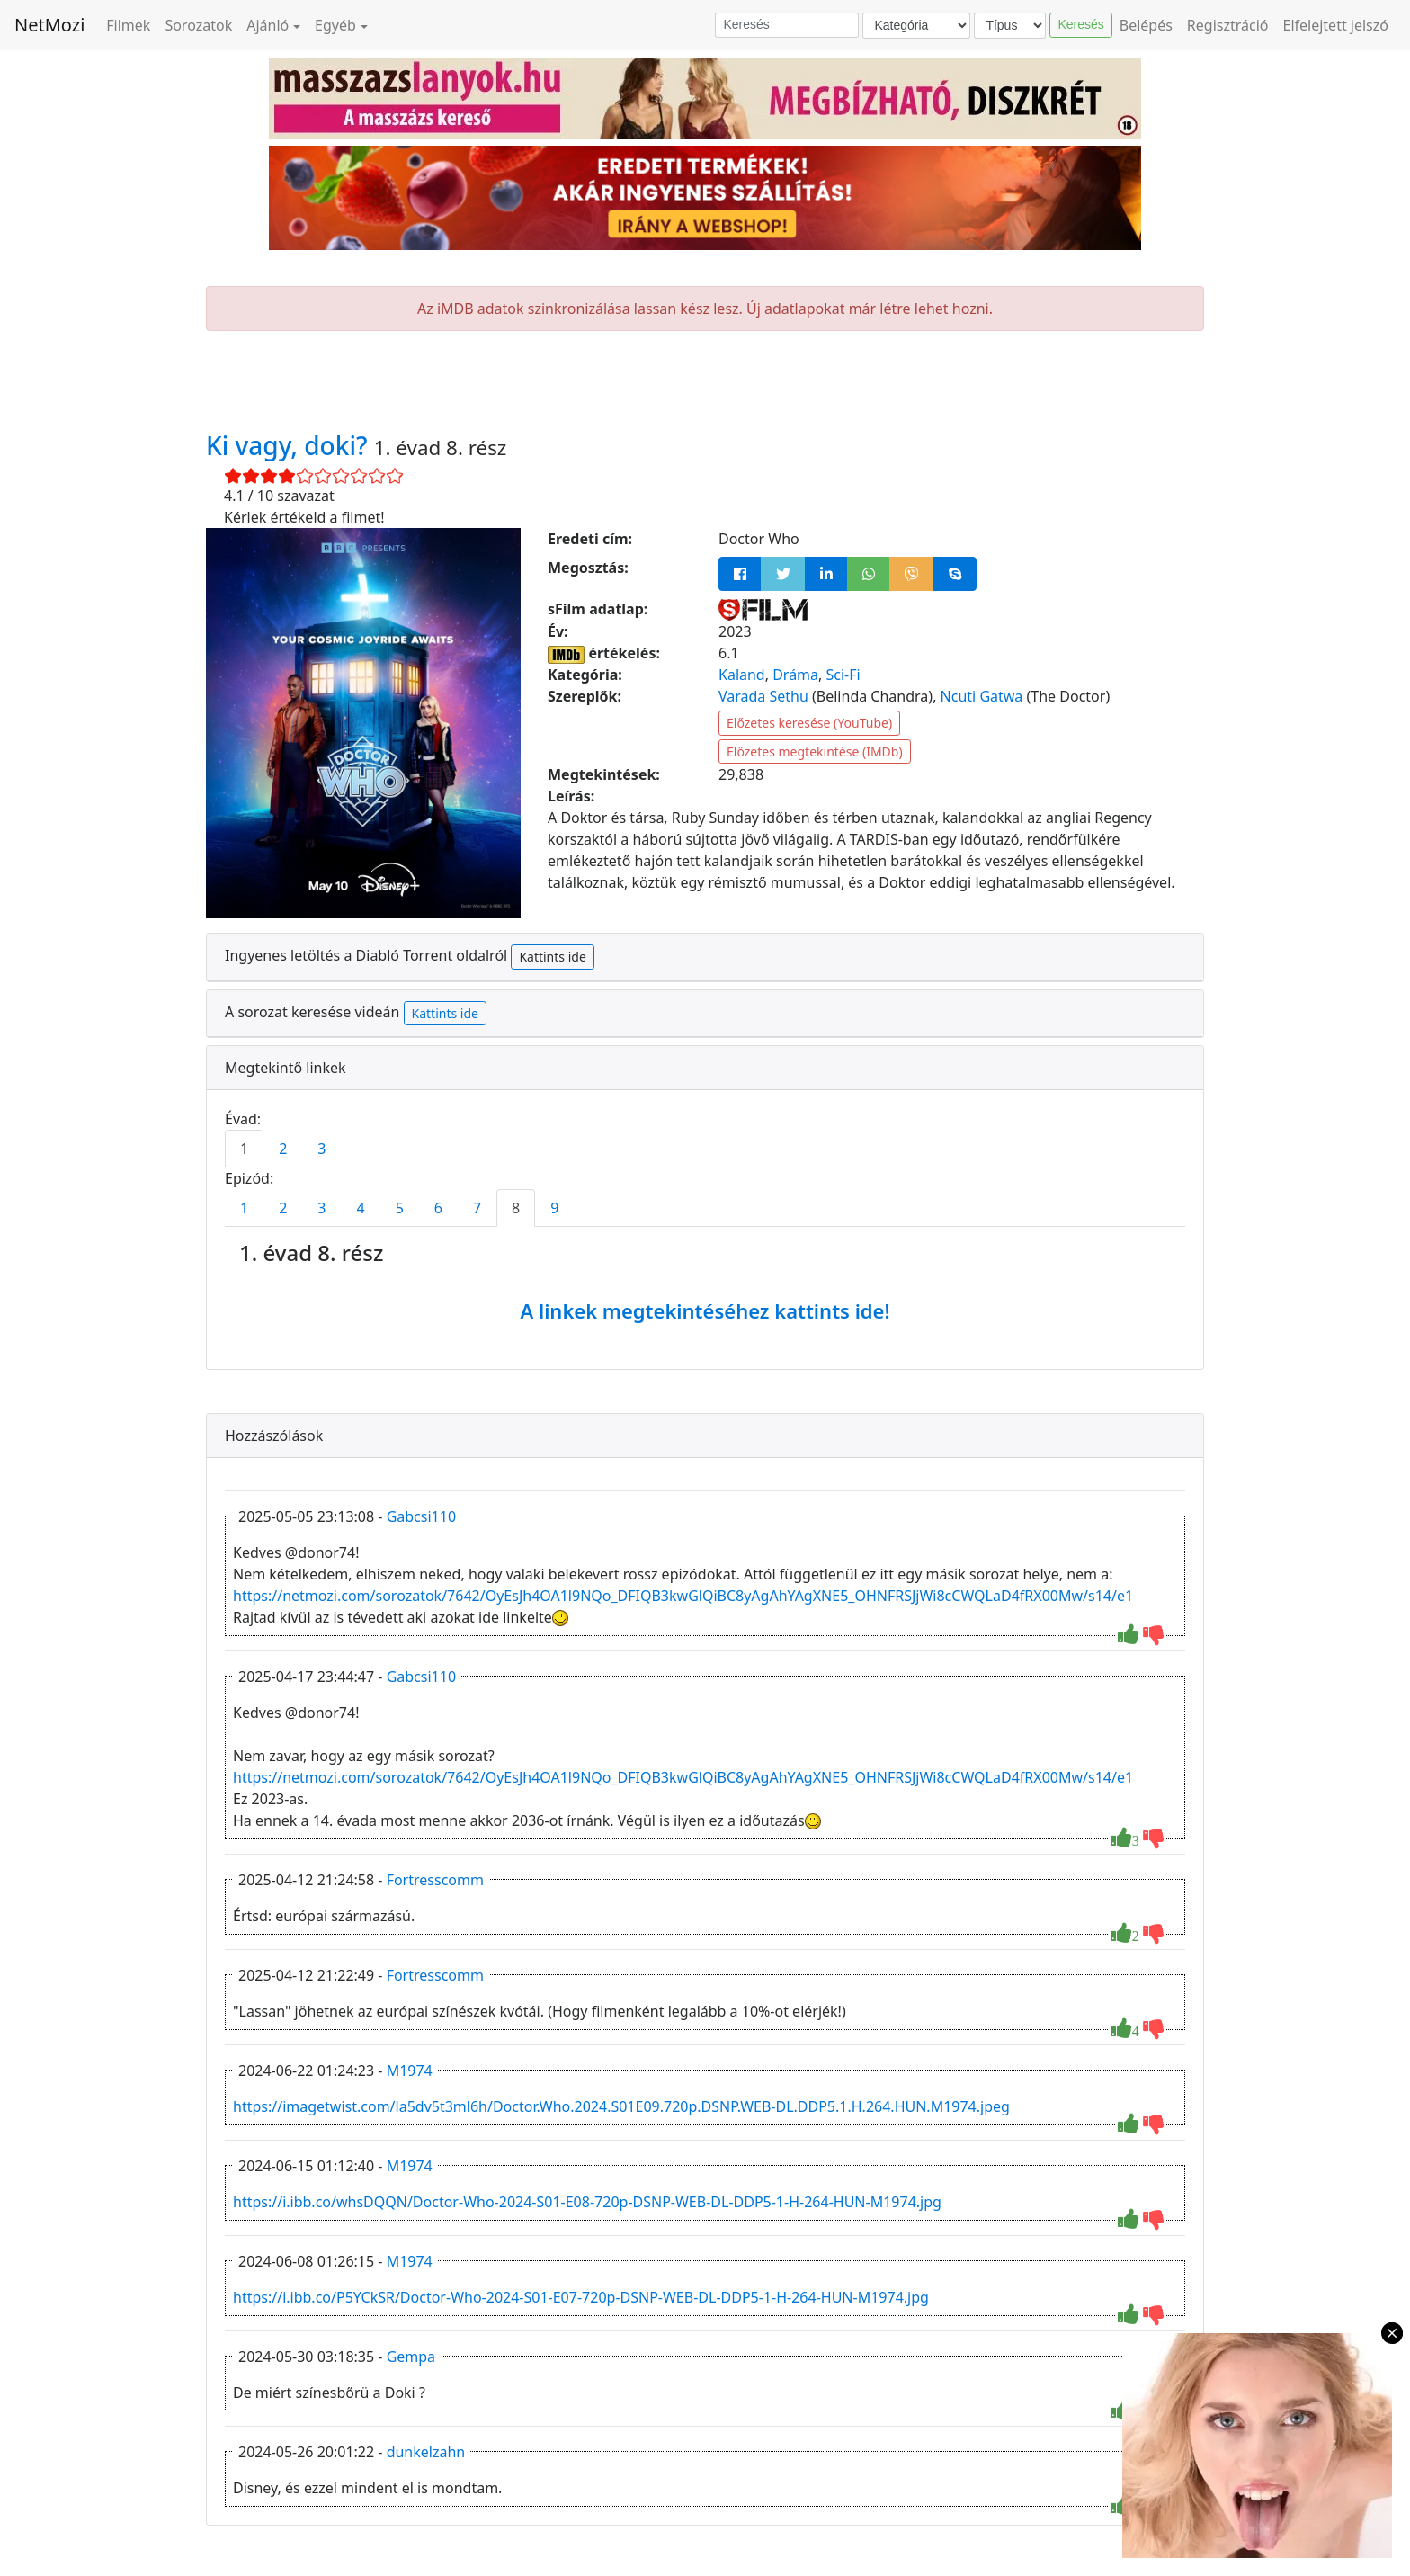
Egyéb (335, 25)
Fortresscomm (435, 1880)
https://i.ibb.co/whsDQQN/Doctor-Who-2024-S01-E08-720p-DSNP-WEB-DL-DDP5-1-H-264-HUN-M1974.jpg (587, 2202)
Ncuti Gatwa (982, 696)
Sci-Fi (843, 674)
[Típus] (1010, 26)
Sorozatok (198, 25)
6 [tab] (438, 1208)
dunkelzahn (426, 2452)
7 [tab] (477, 1208)
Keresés (1080, 24)
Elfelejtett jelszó (1336, 25)
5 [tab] (400, 1208)
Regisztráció (1228, 25)
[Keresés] (787, 25)
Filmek (128, 25)
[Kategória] (916, 26)
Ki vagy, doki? (290, 445)
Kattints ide (552, 956)
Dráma (795, 674)
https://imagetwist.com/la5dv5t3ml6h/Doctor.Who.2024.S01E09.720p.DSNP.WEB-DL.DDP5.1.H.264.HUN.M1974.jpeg (621, 2106)
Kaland (741, 674)
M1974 (410, 2070)
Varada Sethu (763, 696)
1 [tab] (244, 1148)
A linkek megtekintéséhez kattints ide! (704, 1310)
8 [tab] (516, 1208)
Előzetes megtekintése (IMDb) (815, 751)
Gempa (411, 2356)
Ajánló (267, 25)
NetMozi (49, 25)
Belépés (1146, 25)
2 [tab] (283, 1148)
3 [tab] (321, 1148)
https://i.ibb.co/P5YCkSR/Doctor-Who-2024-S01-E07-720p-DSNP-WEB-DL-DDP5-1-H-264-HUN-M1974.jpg (581, 2297)
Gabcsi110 (421, 1516)
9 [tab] (554, 1208)
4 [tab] (360, 1208)
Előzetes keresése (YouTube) (809, 722)
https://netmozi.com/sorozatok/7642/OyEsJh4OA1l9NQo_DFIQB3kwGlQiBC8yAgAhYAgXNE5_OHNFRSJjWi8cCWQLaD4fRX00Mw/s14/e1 (683, 1596)
